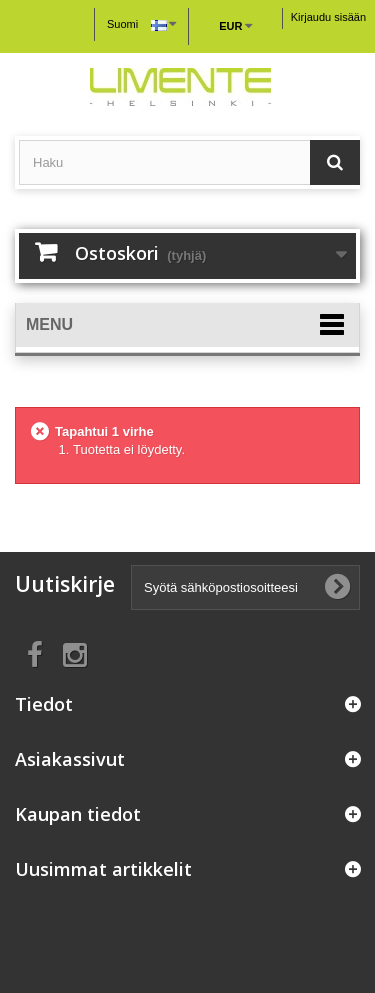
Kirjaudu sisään (328, 17)
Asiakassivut (70, 759)
